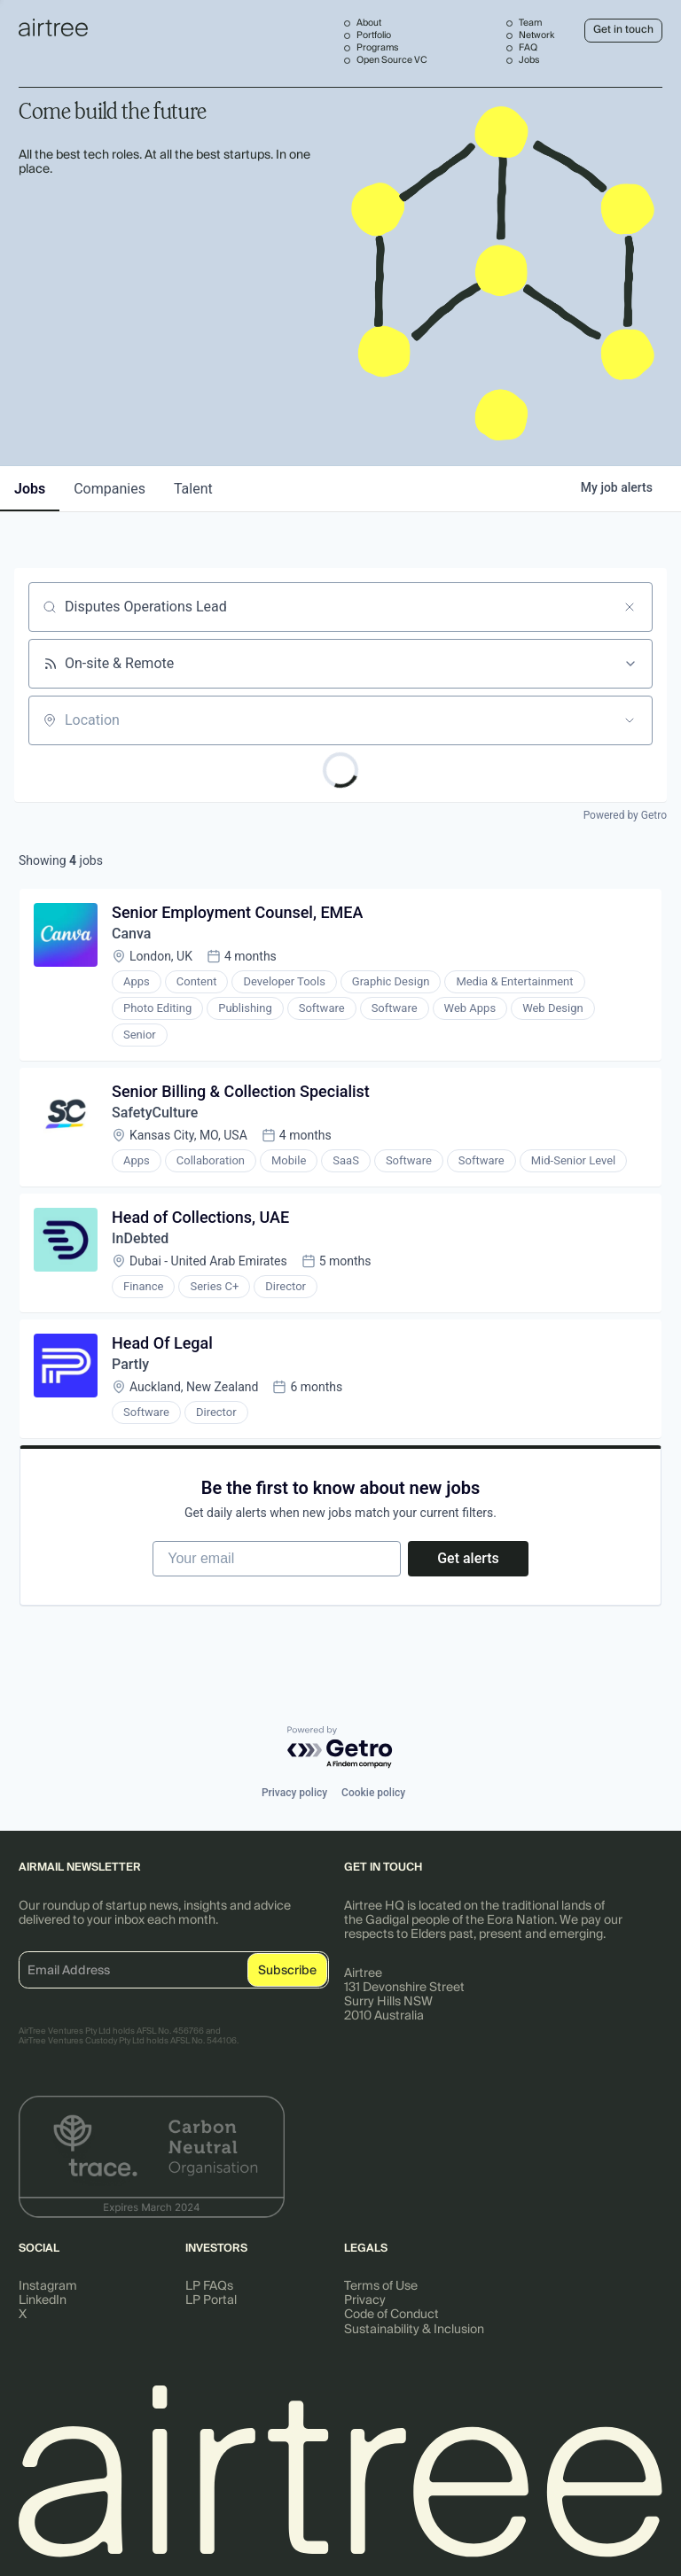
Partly (130, 1364)
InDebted (140, 1238)
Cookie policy (373, 1792)
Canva (131, 933)
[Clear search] (629, 607)
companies (109, 488)
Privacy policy (294, 1792)
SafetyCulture (155, 1112)
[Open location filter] (629, 720)
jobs (29, 488)
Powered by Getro (625, 815)
